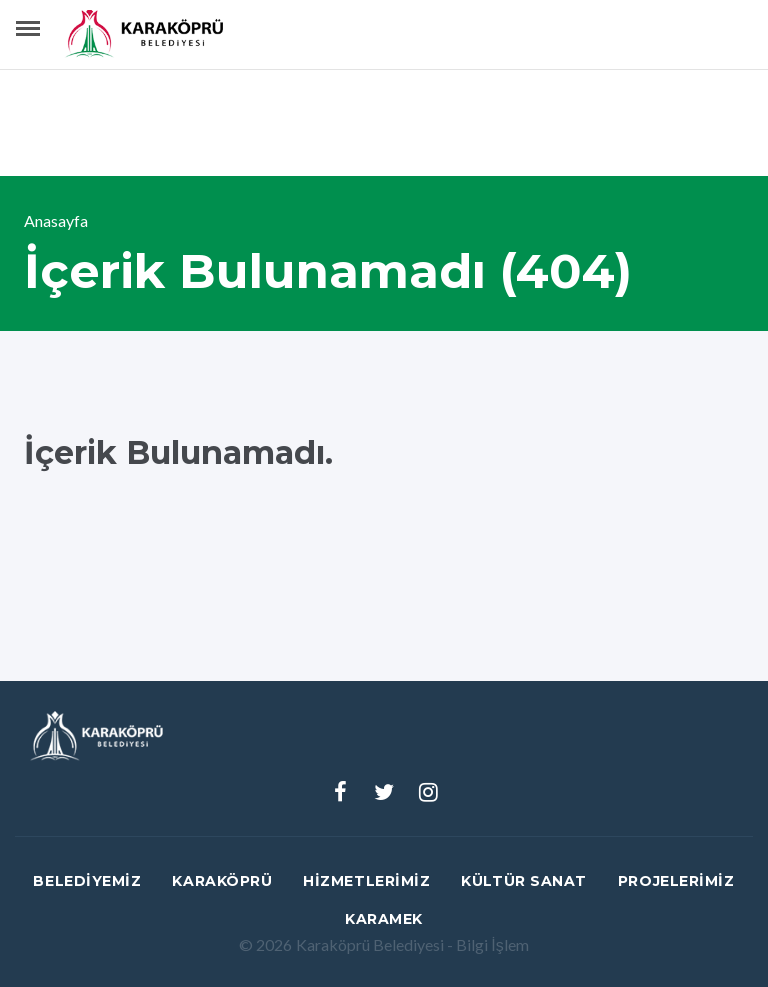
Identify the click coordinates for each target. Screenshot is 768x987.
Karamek (384, 919)
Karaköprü (222, 881)
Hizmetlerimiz (366, 881)
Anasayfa (56, 220)
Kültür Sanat (524, 881)
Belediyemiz (87, 881)
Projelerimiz (676, 881)
